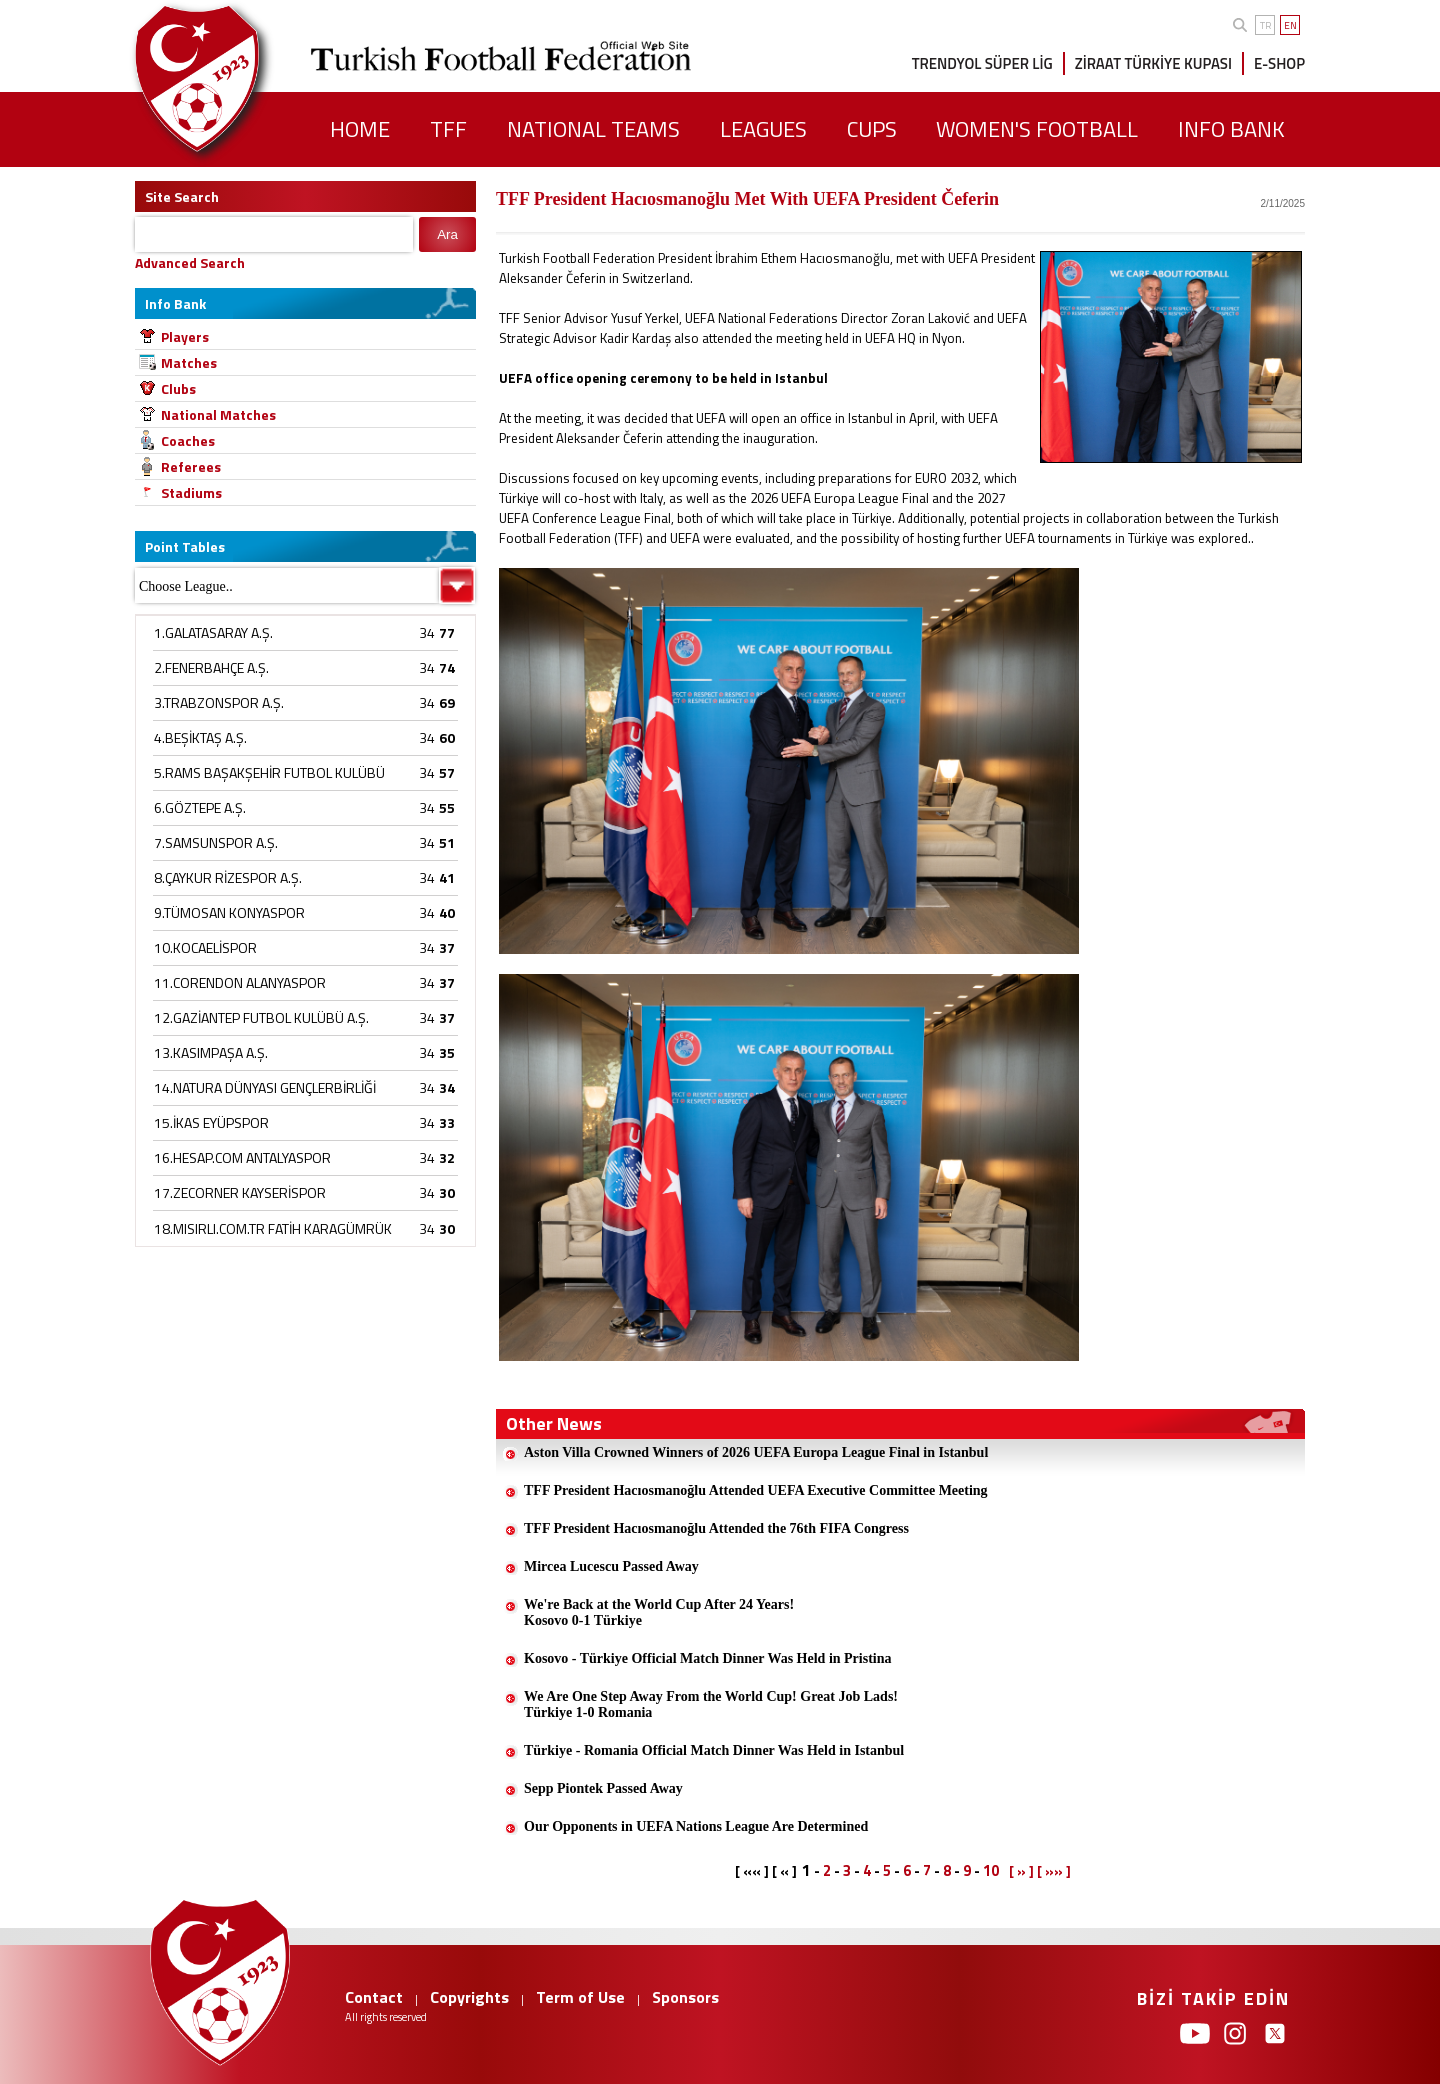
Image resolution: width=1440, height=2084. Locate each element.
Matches (189, 362)
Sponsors (685, 1997)
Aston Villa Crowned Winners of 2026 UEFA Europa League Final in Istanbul (756, 1452)
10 (991, 1870)
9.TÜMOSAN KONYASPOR (229, 912)
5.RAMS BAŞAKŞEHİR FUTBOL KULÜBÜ (269, 772)
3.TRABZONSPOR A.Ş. (219, 702)
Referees (191, 466)
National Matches (218, 414)
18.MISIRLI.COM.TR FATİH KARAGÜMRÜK (273, 1228)
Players (185, 336)
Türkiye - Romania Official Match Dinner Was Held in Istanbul (714, 1750)
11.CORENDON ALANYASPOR (240, 982)
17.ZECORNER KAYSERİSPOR (240, 1192)
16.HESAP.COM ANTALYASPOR (242, 1157)
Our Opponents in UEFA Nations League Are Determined (696, 1826)
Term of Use (580, 1997)
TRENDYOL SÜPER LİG (982, 63)
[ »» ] (1054, 1871)
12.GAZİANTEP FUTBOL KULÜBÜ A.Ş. (261, 1017)
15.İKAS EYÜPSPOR (211, 1122)
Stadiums (191, 492)
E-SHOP (1279, 63)
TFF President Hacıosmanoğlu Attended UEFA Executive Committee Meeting (756, 1490)
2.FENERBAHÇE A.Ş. (211, 667)
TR (1265, 25)
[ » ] (1021, 1871)
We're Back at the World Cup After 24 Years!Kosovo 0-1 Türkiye (659, 1612)
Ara (447, 234)
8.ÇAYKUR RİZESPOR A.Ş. (228, 877)
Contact (374, 1997)
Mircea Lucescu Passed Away (611, 1566)
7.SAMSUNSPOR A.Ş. (216, 842)
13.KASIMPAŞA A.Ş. (211, 1052)
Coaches (188, 440)
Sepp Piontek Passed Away (603, 1788)
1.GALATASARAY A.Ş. (213, 632)
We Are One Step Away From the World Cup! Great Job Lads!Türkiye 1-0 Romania (711, 1704)
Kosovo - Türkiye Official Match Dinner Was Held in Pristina (708, 1658)
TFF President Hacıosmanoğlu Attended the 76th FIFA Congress (716, 1528)
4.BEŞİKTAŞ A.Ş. (200, 737)
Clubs (178, 388)
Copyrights (469, 1997)
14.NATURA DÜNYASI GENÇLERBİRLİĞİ (265, 1087)
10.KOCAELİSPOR (205, 947)
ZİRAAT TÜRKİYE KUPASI (1153, 63)
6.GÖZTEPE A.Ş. (200, 807)
